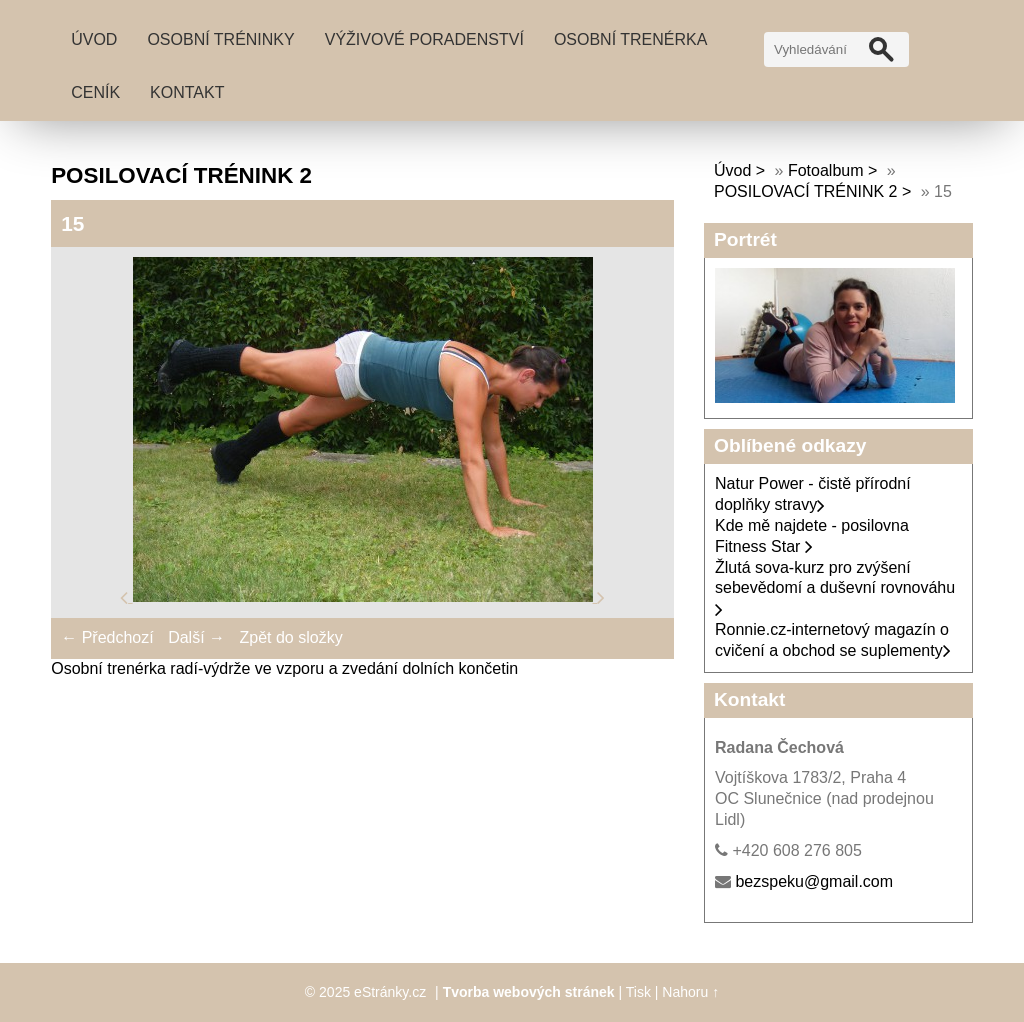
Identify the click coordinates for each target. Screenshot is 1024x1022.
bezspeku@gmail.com (814, 881)
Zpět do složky (290, 637)
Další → (196, 637)
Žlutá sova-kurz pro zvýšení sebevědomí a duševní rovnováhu (835, 588)
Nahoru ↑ (690, 992)
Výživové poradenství (424, 39)
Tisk (638, 992)
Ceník (95, 92)
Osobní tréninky (220, 39)
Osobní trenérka (631, 39)
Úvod (94, 39)
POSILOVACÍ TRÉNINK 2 (805, 191)
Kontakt (187, 92)
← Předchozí (107, 637)
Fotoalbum (826, 170)
